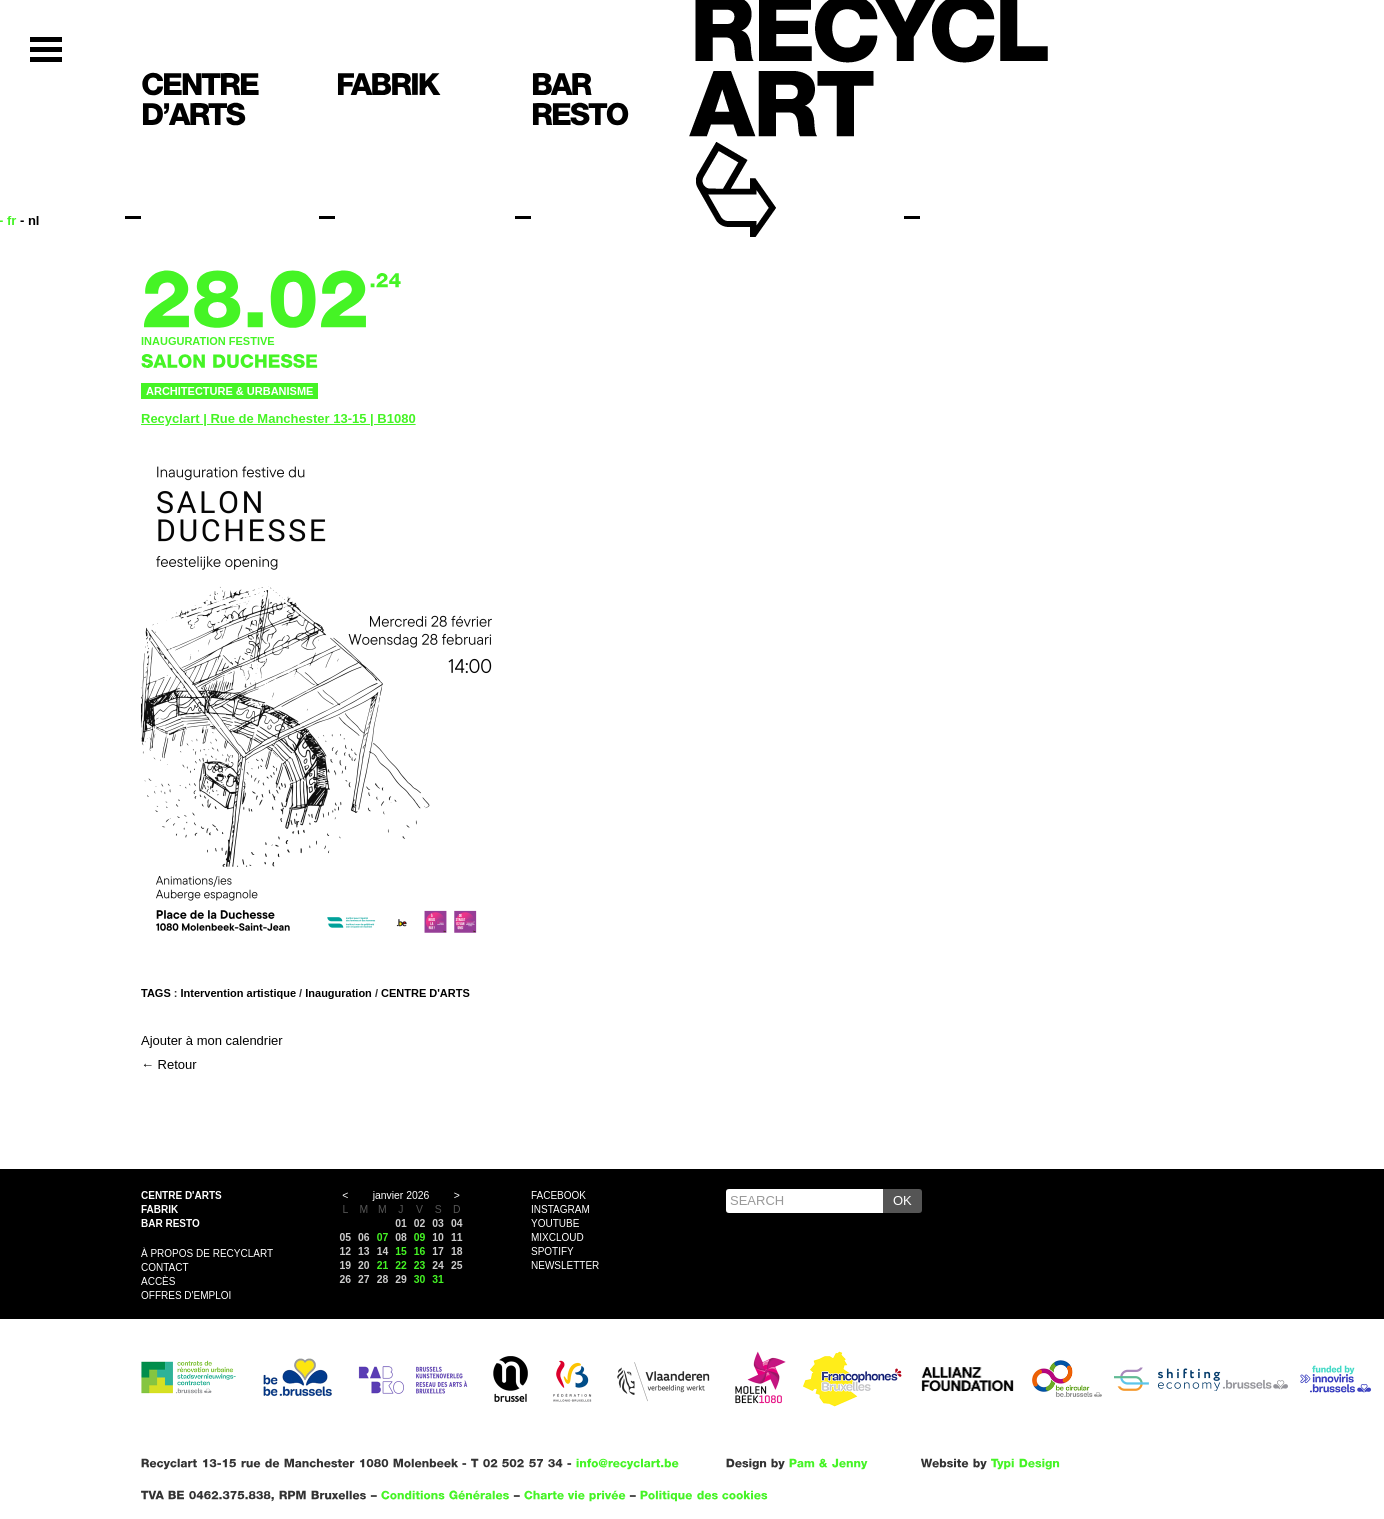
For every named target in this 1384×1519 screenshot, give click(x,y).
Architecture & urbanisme (229, 391)
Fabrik (159, 1209)
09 (420, 1237)
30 (420, 1279)
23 (420, 1265)
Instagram (560, 1209)
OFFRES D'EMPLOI (186, 1295)
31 (438, 1279)
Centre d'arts (181, 1195)
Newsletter (565, 1265)
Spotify (552, 1251)
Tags (156, 993)
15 (401, 1251)
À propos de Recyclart (207, 1253)
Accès (158, 1281)
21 (383, 1265)
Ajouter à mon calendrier (212, 1040)
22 (401, 1265)
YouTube (555, 1223)
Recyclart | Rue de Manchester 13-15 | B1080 (278, 418)
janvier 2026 (401, 1195)
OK (902, 1200)
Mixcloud (557, 1237)
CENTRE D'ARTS (425, 993)
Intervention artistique (239, 993)
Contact (165, 1267)
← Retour (169, 1064)
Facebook (558, 1195)
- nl (30, 220)
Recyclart (781, 158)
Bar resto (170, 1223)
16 (420, 1251)
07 (383, 1237)
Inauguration (338, 993)
